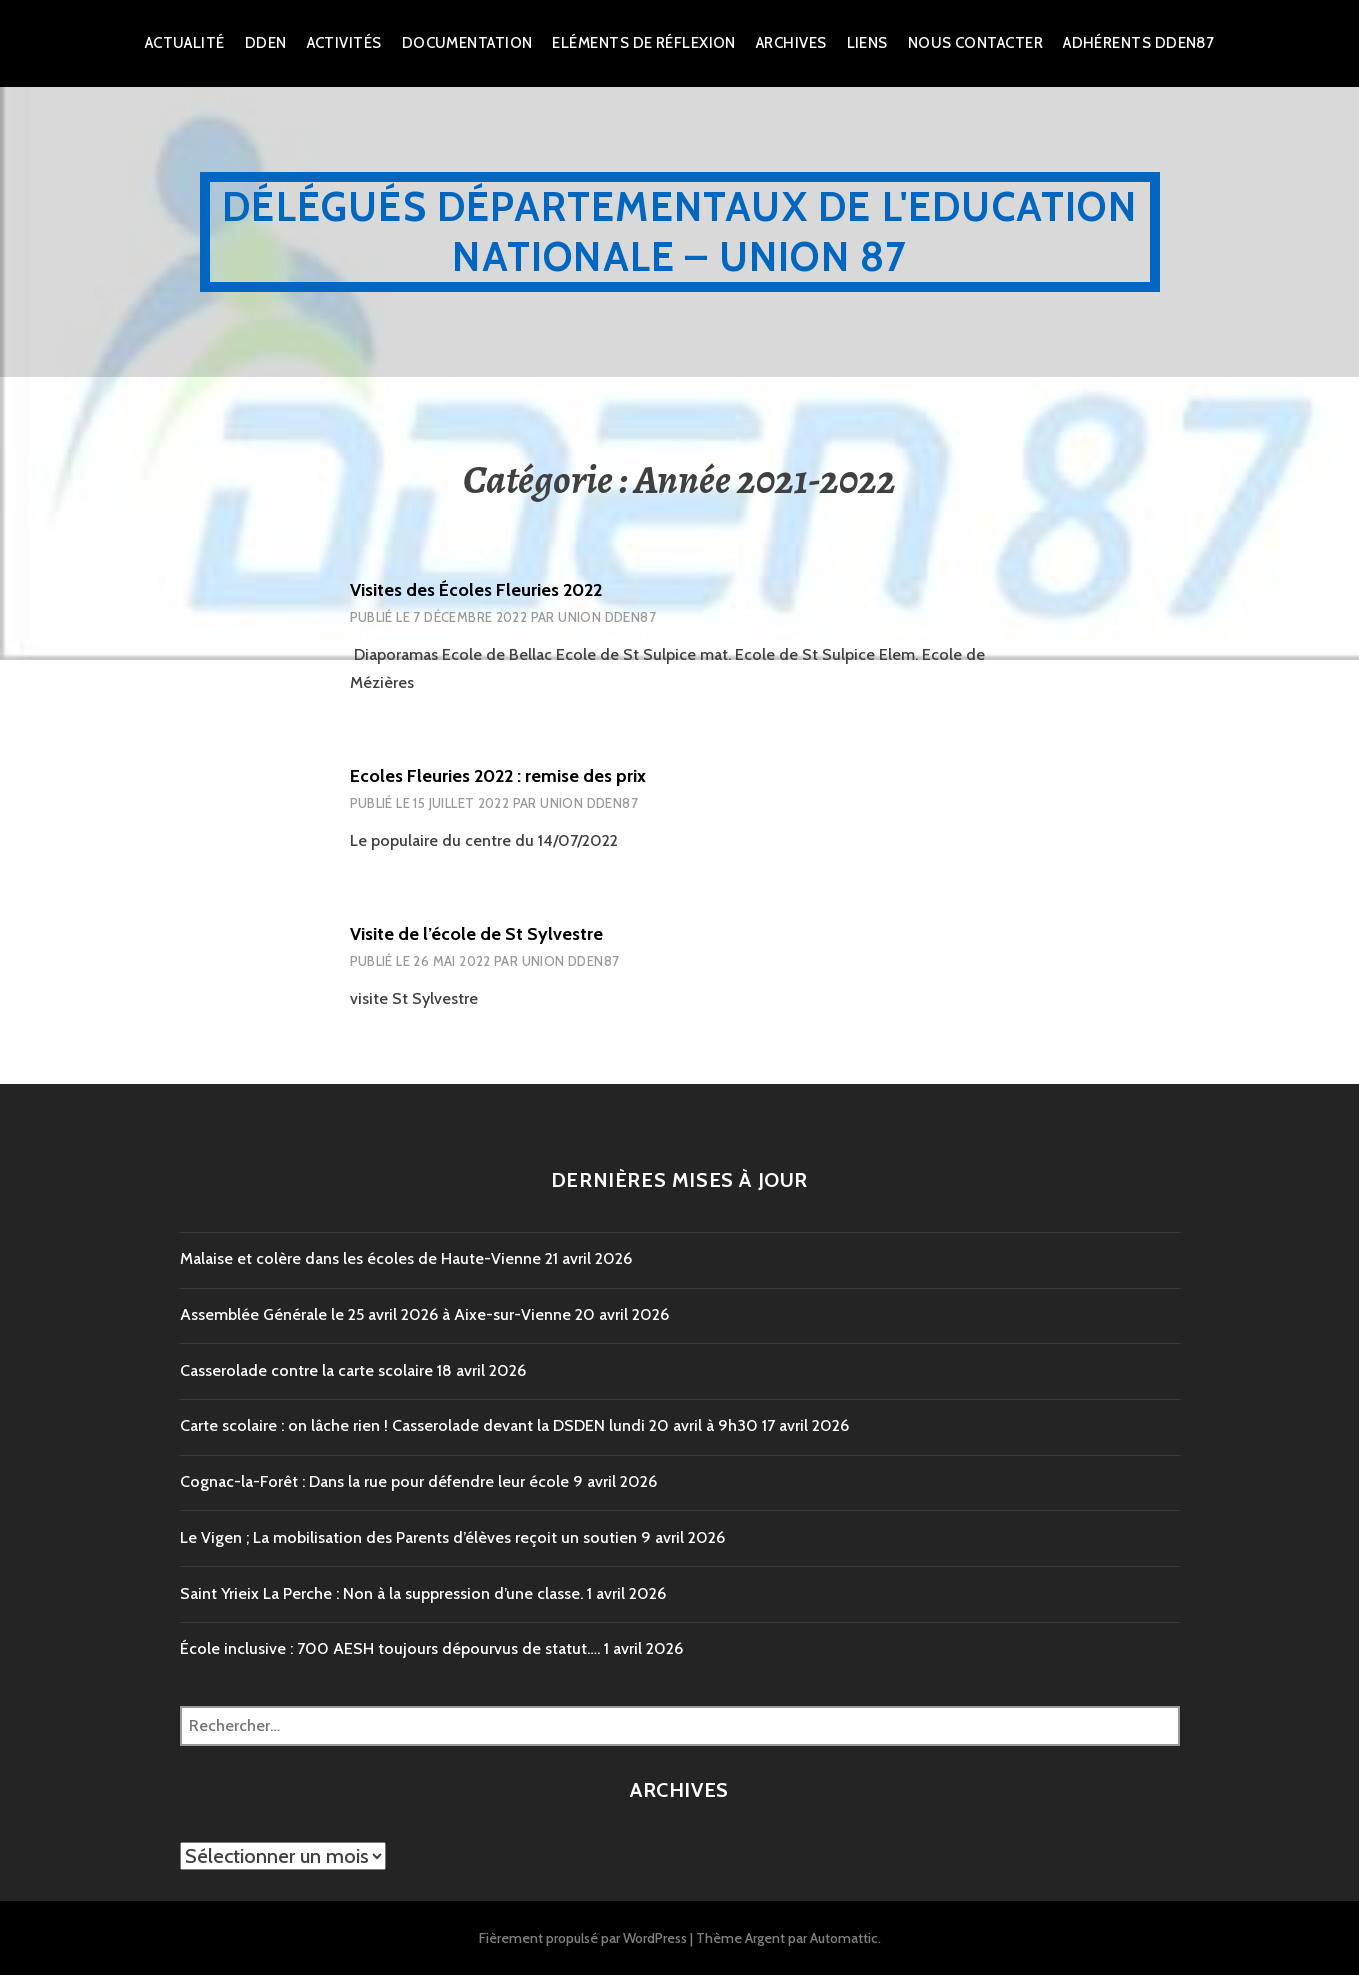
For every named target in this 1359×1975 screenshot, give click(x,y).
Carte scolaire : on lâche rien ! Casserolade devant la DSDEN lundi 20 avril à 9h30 (469, 1425)
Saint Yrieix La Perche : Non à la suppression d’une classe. (381, 1593)
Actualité (185, 43)
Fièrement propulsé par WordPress (583, 1938)
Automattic (844, 1938)
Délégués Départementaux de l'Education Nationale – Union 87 (679, 231)
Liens (867, 43)
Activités (344, 43)
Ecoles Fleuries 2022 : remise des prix (498, 776)
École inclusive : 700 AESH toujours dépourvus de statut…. (390, 1648)
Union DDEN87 (607, 617)
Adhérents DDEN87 (1138, 43)
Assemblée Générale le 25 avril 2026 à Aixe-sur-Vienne (375, 1314)
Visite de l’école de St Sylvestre (476, 934)
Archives (791, 43)
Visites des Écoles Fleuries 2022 (476, 590)
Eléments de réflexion (643, 43)
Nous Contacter (975, 43)
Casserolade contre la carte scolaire (306, 1370)
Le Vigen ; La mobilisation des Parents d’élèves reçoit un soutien (408, 1537)
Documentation (467, 43)
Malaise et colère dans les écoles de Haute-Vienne (360, 1258)
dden (266, 43)
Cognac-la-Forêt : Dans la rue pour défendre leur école (374, 1481)
